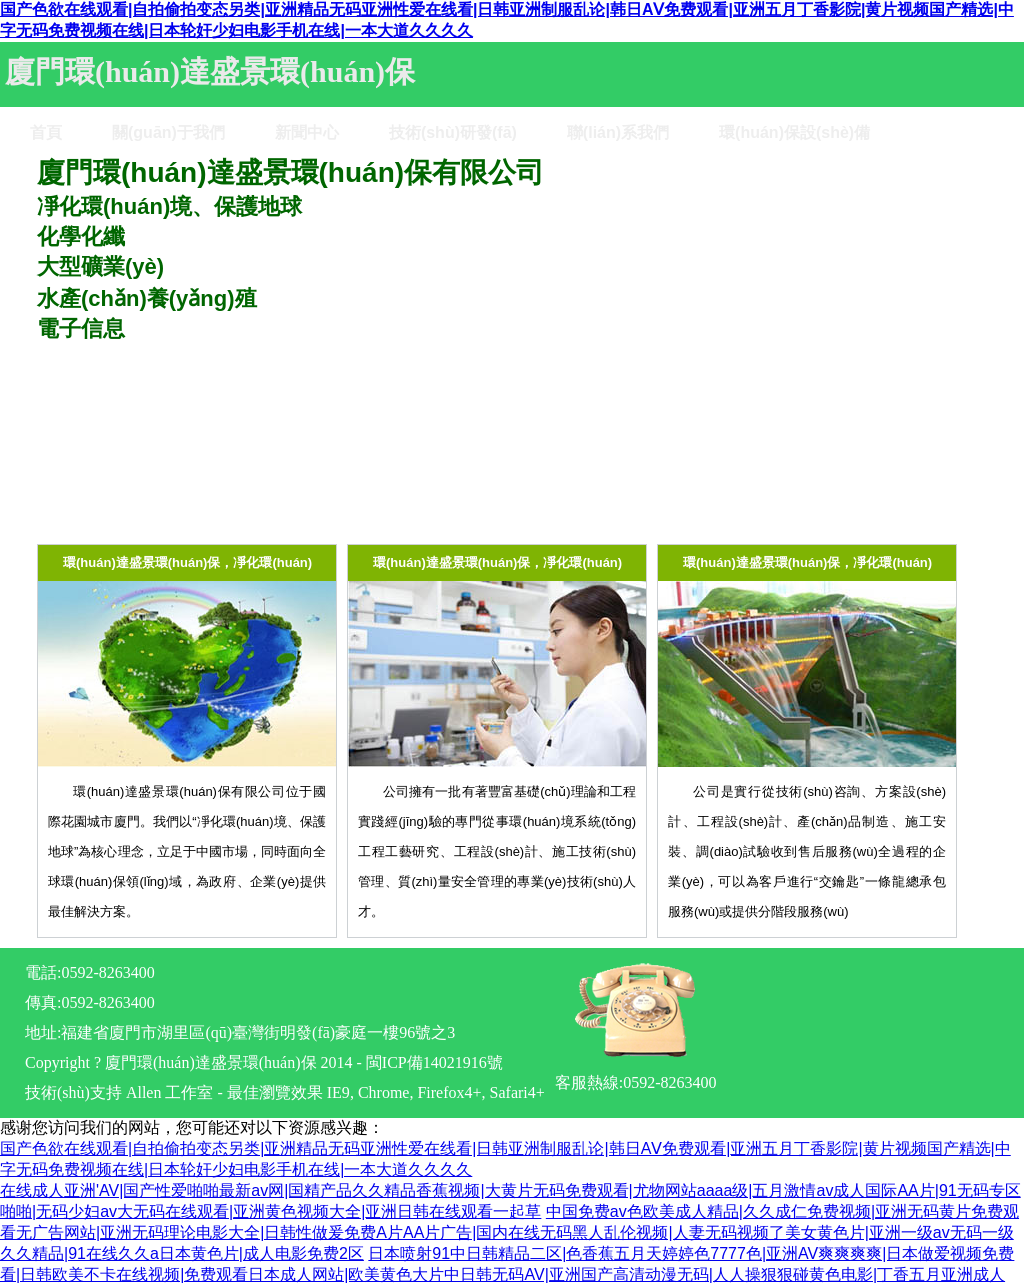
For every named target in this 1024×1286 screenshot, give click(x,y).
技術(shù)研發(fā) (453, 132)
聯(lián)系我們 (618, 132)
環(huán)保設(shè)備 (794, 132)
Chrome (384, 1092)
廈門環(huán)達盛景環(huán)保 (210, 71)
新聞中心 (307, 132)
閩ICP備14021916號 (434, 1062)
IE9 (338, 1092)
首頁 (46, 132)
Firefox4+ (449, 1092)
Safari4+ (517, 1092)
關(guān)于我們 (168, 132)
